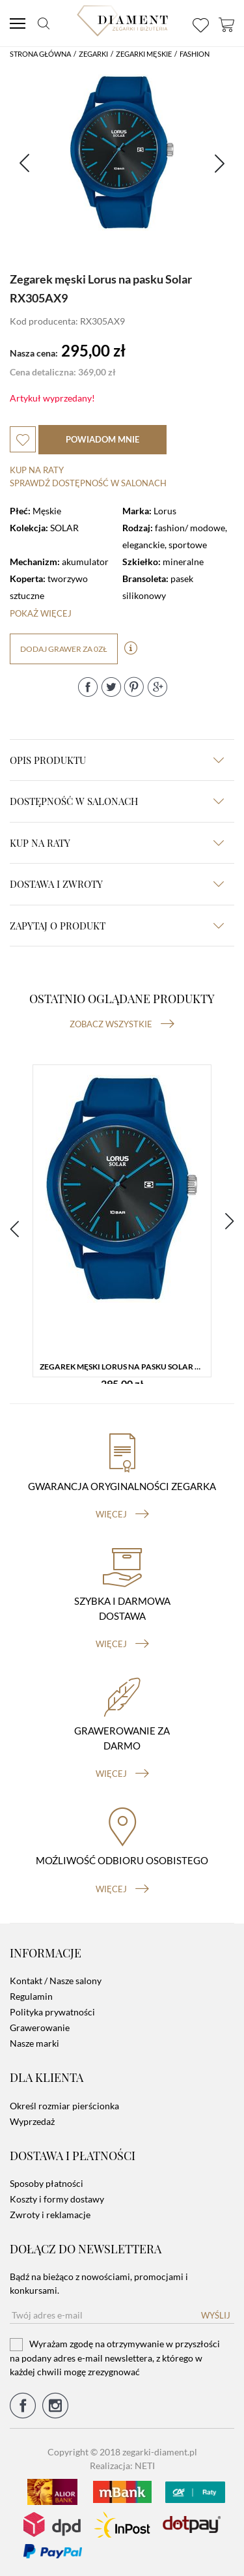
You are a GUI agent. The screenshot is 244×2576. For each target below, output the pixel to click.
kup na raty (117, 842)
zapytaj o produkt (117, 925)
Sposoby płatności (46, 2183)
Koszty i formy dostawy (57, 2198)
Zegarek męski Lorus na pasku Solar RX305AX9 (125, 1366)
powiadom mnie (102, 439)
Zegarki (93, 54)
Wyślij (215, 2315)
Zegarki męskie (144, 54)
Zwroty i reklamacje (50, 2214)
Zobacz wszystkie (122, 1024)
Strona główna (40, 54)
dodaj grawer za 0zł (63, 649)
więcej (122, 1514)
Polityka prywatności (52, 2011)
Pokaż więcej (41, 613)
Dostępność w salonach (117, 801)
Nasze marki (34, 2043)
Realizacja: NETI (122, 2465)
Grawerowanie (40, 2027)
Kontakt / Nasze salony (56, 1980)
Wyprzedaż (32, 2121)
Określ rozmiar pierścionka (64, 2105)
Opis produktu (117, 760)
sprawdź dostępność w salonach (88, 483)
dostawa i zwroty (117, 883)
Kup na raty (37, 470)
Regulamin (31, 1996)
